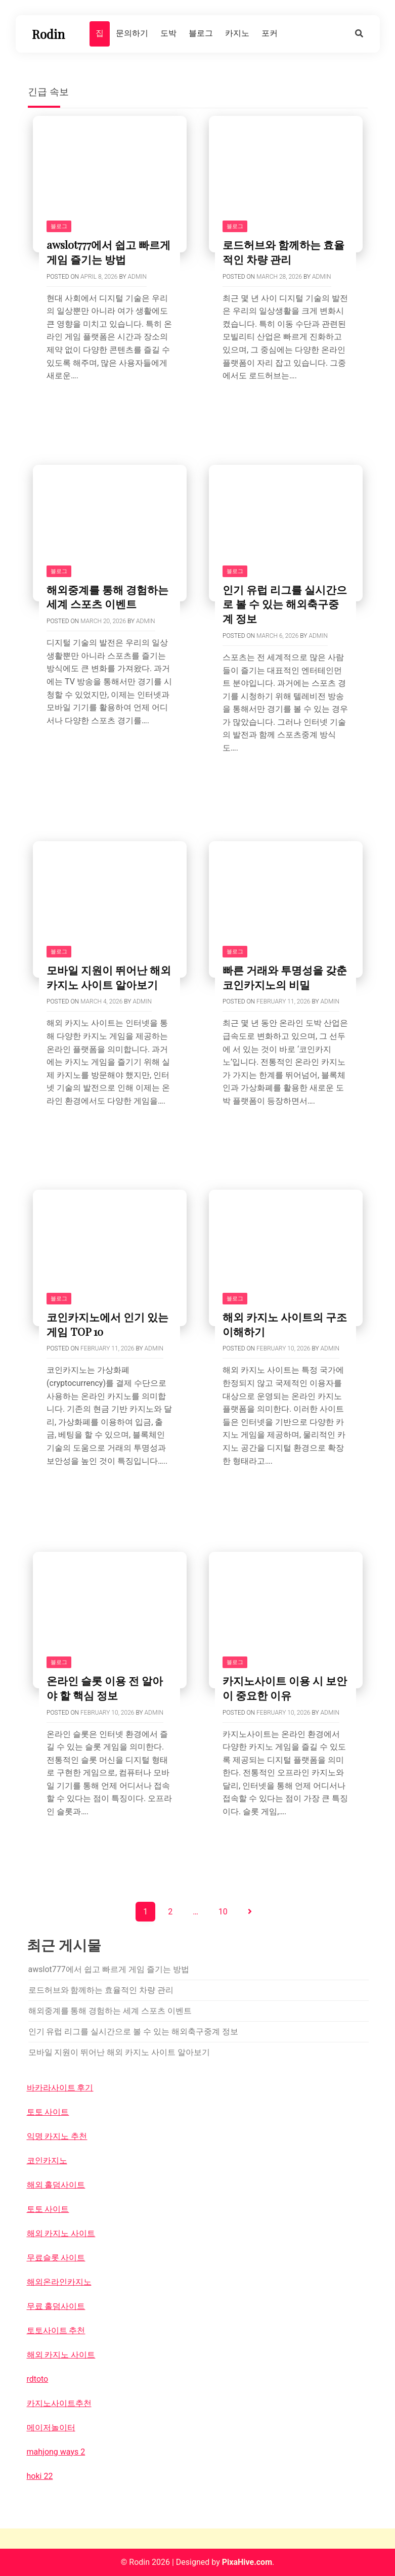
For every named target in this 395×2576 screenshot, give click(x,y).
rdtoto (38, 2379)
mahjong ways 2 (56, 2452)
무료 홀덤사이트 (56, 2306)
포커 (269, 33)
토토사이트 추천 (56, 2330)
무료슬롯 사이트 (56, 2257)
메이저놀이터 (51, 2427)
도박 (168, 33)
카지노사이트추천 (59, 2403)
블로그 (201, 33)
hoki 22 (40, 2476)
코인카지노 (47, 2160)
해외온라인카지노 (59, 2282)
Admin (137, 276)
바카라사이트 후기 (60, 2087)
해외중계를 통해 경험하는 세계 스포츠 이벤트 (107, 596)
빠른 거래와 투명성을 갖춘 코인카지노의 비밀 (285, 977)
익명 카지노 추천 (57, 2136)
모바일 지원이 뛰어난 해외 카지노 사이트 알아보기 (109, 977)
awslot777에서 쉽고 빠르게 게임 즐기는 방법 (108, 251)
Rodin (48, 34)
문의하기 (132, 33)
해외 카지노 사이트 (61, 2233)
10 (223, 1911)
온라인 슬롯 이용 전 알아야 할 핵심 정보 (105, 1687)
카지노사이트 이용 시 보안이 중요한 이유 (285, 1687)
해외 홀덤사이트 (56, 2185)
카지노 (237, 33)
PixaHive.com (247, 2562)
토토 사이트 (48, 2112)
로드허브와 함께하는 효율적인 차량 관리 (283, 251)
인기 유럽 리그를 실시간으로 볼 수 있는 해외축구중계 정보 (285, 604)
